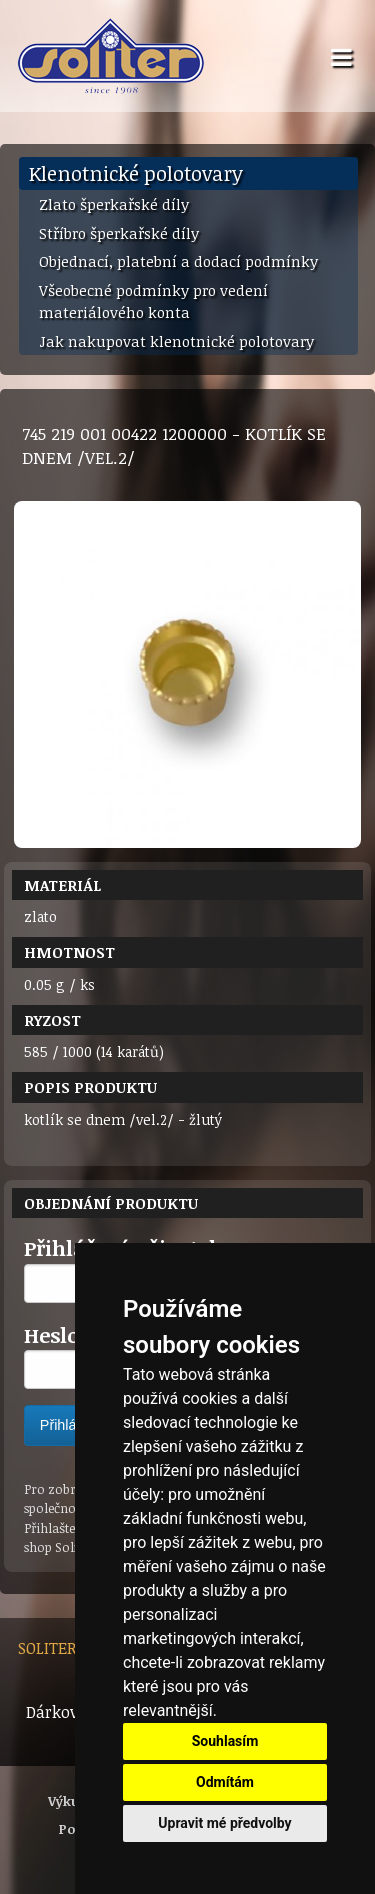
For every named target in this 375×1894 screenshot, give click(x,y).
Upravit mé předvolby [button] (224, 1823)
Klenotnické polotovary (136, 173)
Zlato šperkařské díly (114, 204)
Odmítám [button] (225, 1782)
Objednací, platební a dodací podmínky (178, 261)
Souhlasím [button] (225, 1741)
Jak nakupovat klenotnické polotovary (176, 341)
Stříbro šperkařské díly (119, 233)
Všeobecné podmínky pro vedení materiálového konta (153, 301)
